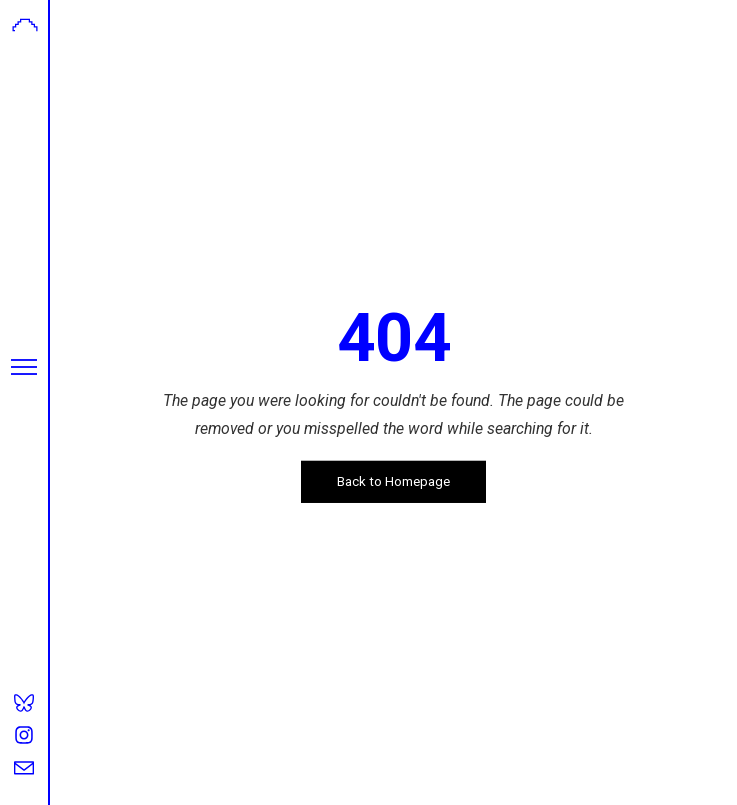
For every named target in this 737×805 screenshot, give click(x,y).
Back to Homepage (393, 481)
